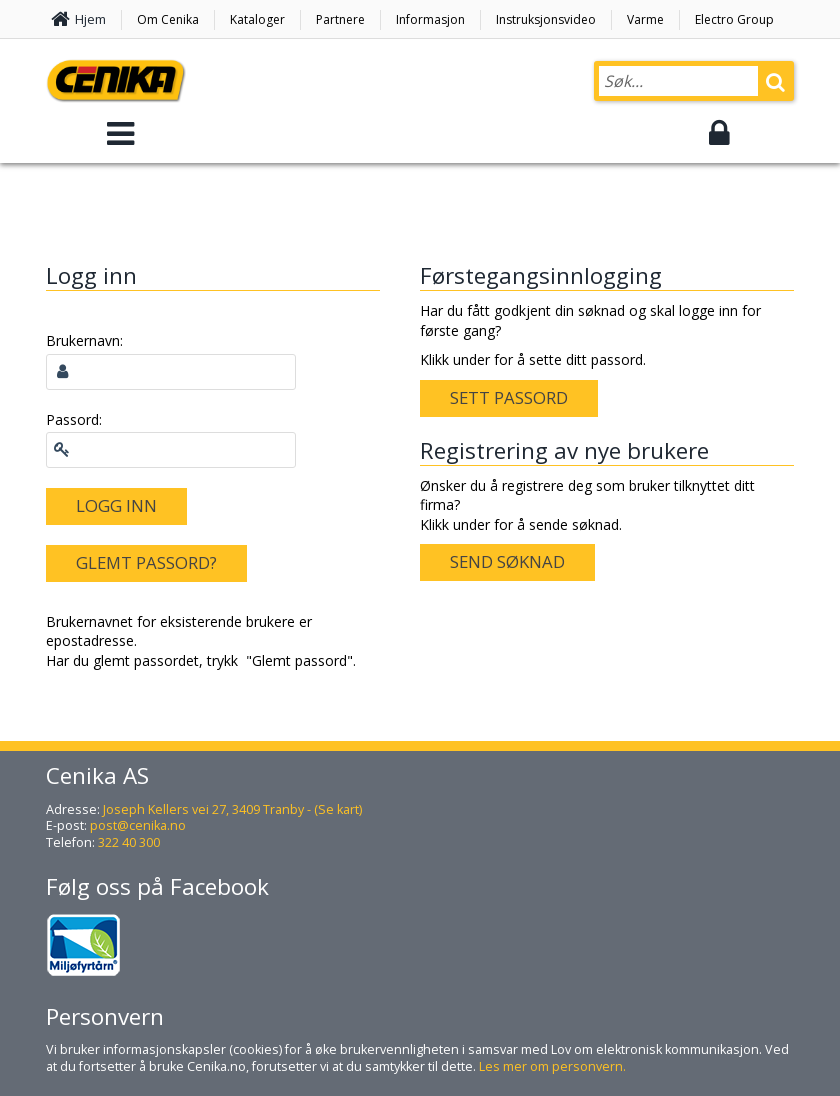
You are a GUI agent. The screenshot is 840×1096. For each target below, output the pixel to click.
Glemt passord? (146, 562)
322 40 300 (129, 842)
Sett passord (509, 397)
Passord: (74, 419)
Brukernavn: (84, 340)
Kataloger (257, 19)
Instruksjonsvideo (546, 19)
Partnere (340, 19)
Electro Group (734, 19)
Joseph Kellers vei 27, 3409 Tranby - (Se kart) (232, 809)
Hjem (90, 19)
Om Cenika (168, 19)
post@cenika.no (138, 825)
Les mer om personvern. (552, 1066)
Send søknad (507, 561)
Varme (645, 19)
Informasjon (430, 19)
